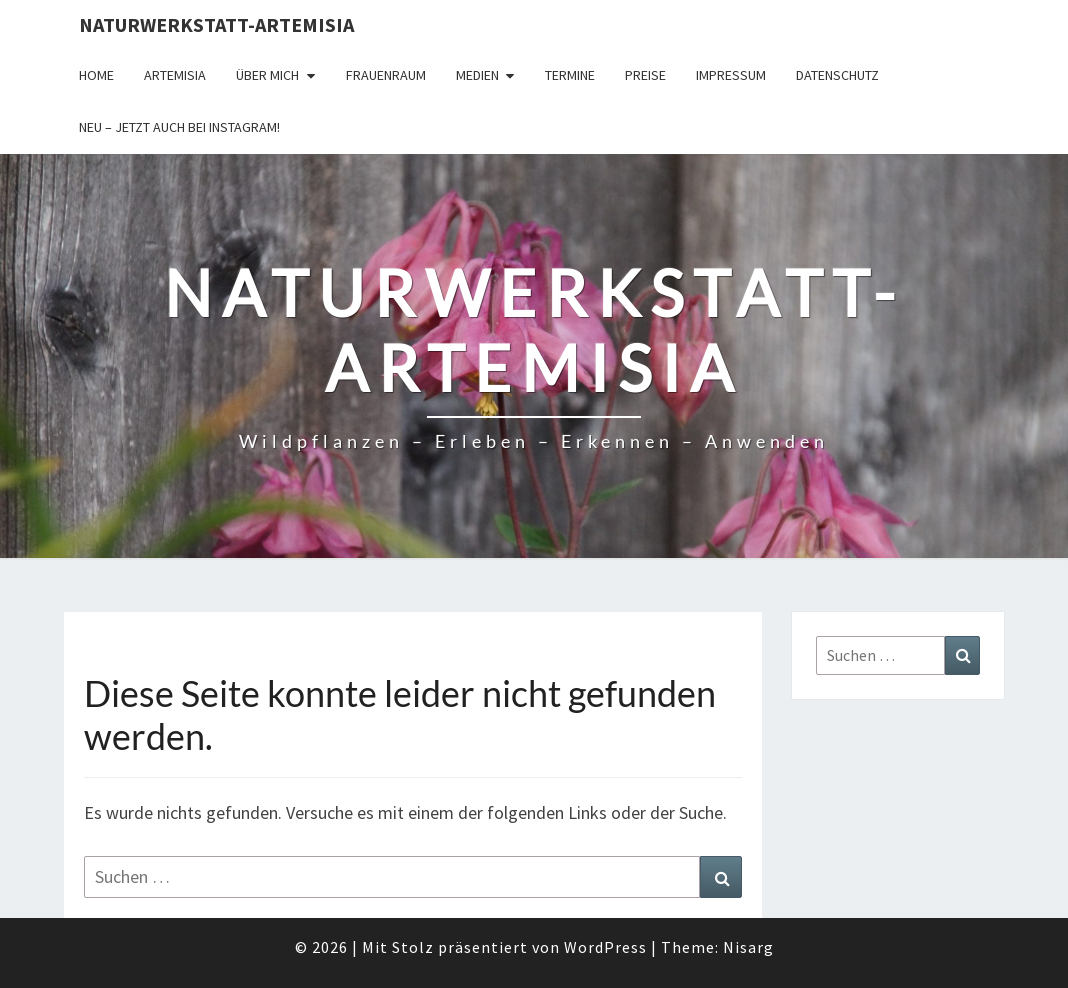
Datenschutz (837, 75)
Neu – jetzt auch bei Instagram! (179, 127)
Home (96, 75)
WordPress (605, 947)
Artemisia (175, 75)
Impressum (731, 75)
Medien (477, 75)
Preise (645, 75)
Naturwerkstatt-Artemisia (216, 24)
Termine (570, 75)
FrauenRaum (386, 75)
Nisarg (748, 947)
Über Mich (267, 75)
